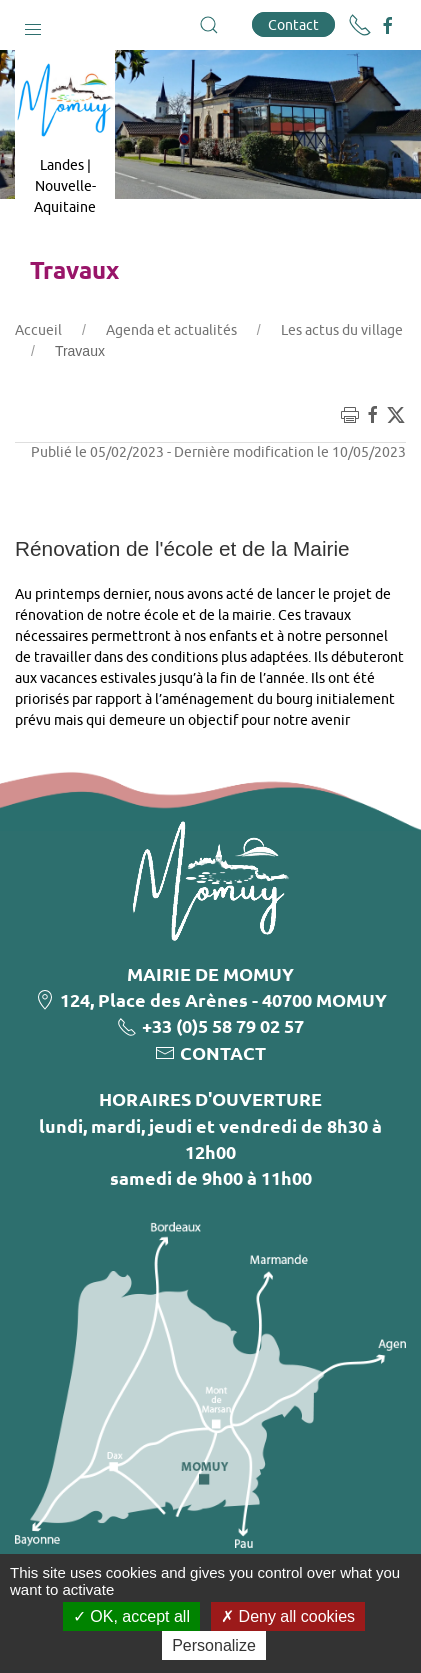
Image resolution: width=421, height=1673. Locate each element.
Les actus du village (342, 330)
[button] (33, 25)
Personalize (214, 1645)
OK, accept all (131, 1616)
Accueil (38, 330)
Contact (293, 24)
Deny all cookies (288, 1616)
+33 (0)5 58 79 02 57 (223, 1025)
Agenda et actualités (171, 330)
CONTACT (223, 1052)
